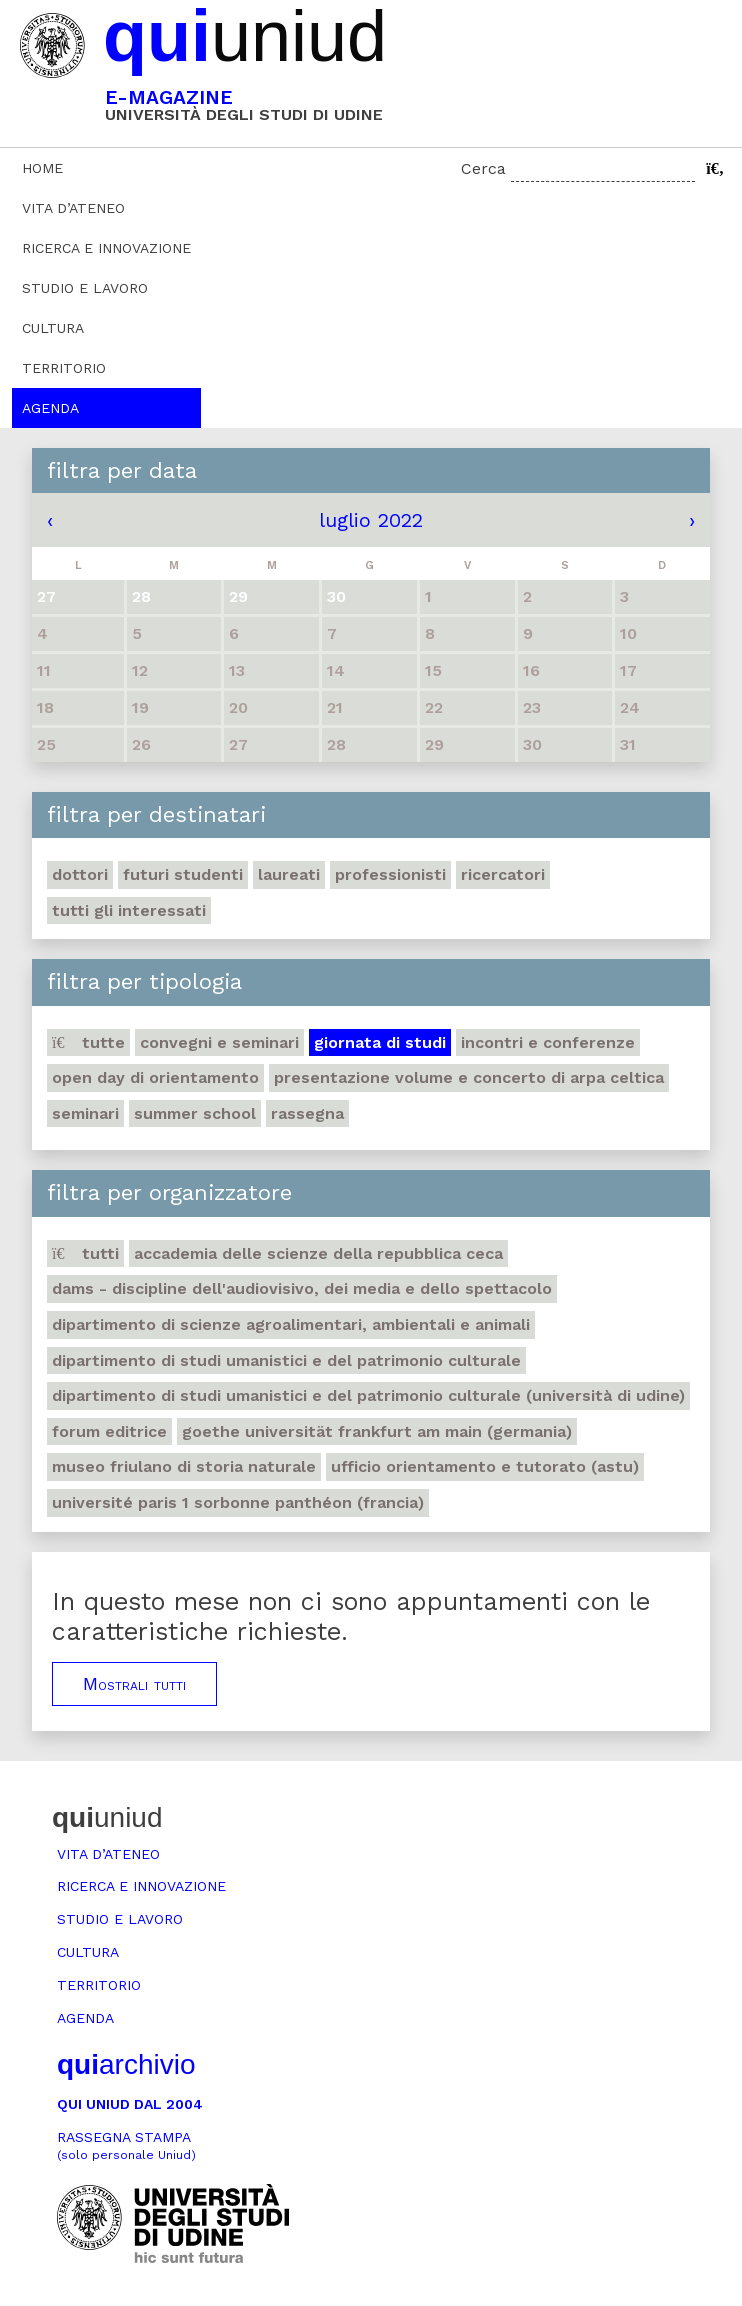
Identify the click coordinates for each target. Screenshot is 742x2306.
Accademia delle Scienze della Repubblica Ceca (318, 1253)
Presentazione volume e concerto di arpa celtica (469, 1077)
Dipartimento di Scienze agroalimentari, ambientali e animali (291, 1324)
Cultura (53, 328)
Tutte (88, 1042)
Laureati (289, 874)
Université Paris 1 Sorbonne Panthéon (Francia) (238, 1502)
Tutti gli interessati (129, 910)
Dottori (80, 874)
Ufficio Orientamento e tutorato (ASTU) (485, 1466)
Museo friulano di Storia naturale (184, 1466)
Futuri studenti (183, 874)
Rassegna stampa (126, 2145)
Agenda (50, 408)
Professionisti (390, 874)
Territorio (64, 368)
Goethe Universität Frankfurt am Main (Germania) (377, 1431)
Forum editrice (109, 1431)
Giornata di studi (380, 1042)
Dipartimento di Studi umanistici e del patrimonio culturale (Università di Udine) (368, 1395)
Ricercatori (503, 874)
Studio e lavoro (85, 288)
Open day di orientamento (155, 1077)
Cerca (483, 168)
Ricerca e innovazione (106, 248)
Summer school (195, 1113)
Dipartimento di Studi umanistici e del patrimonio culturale (286, 1360)
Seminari (85, 1113)
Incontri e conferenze (548, 1042)
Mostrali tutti (134, 1684)
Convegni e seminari (219, 1042)
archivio (126, 2064)
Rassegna (307, 1113)
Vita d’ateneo (73, 208)
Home (42, 168)
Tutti (85, 1253)
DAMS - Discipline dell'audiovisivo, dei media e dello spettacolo (302, 1288)
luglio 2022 (371, 520)
